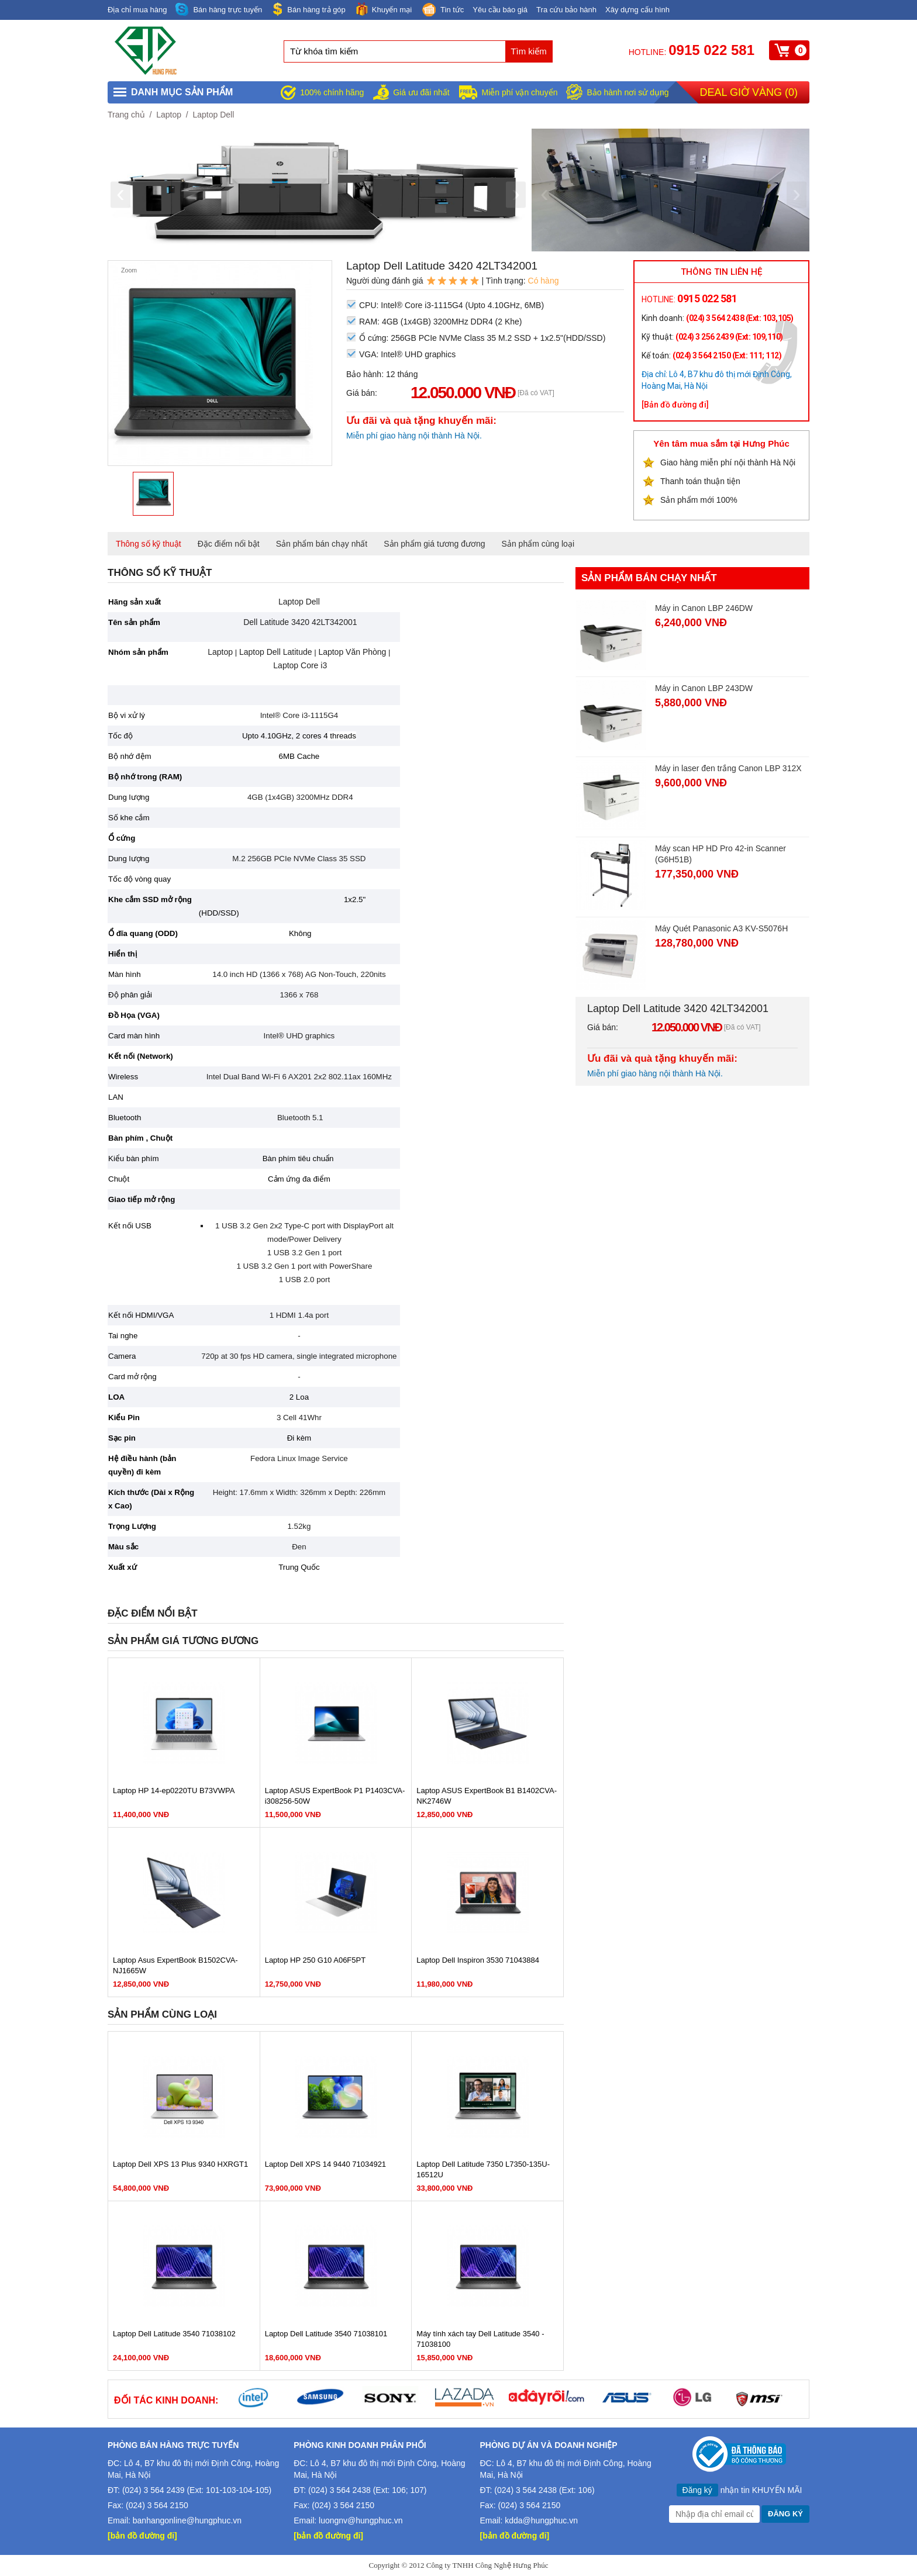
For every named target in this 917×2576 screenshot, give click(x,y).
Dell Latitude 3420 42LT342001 (299, 622)
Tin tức (442, 10)
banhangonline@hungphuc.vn (187, 2520)
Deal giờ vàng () (749, 92)
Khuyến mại (383, 9)
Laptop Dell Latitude (275, 652)
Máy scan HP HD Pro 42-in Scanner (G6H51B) (720, 854)
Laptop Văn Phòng (352, 652)
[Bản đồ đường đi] (675, 404)
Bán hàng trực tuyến (218, 9)
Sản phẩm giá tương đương (434, 543)
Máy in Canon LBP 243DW (704, 688)
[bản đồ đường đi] (142, 2535)
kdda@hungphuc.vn (541, 2520)
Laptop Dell (213, 114)
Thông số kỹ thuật (148, 543)
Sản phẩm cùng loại (538, 543)
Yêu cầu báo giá (500, 9)
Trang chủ (126, 114)
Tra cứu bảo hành (566, 9)
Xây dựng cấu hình (637, 9)
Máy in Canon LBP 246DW (704, 608)
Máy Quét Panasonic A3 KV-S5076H (721, 928)
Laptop (168, 114)
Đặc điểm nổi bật (229, 543)
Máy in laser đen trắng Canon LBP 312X (728, 768)
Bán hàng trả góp (308, 9)
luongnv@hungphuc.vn (360, 2520)
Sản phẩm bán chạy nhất (322, 543)
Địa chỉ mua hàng (137, 9)
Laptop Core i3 (300, 665)
